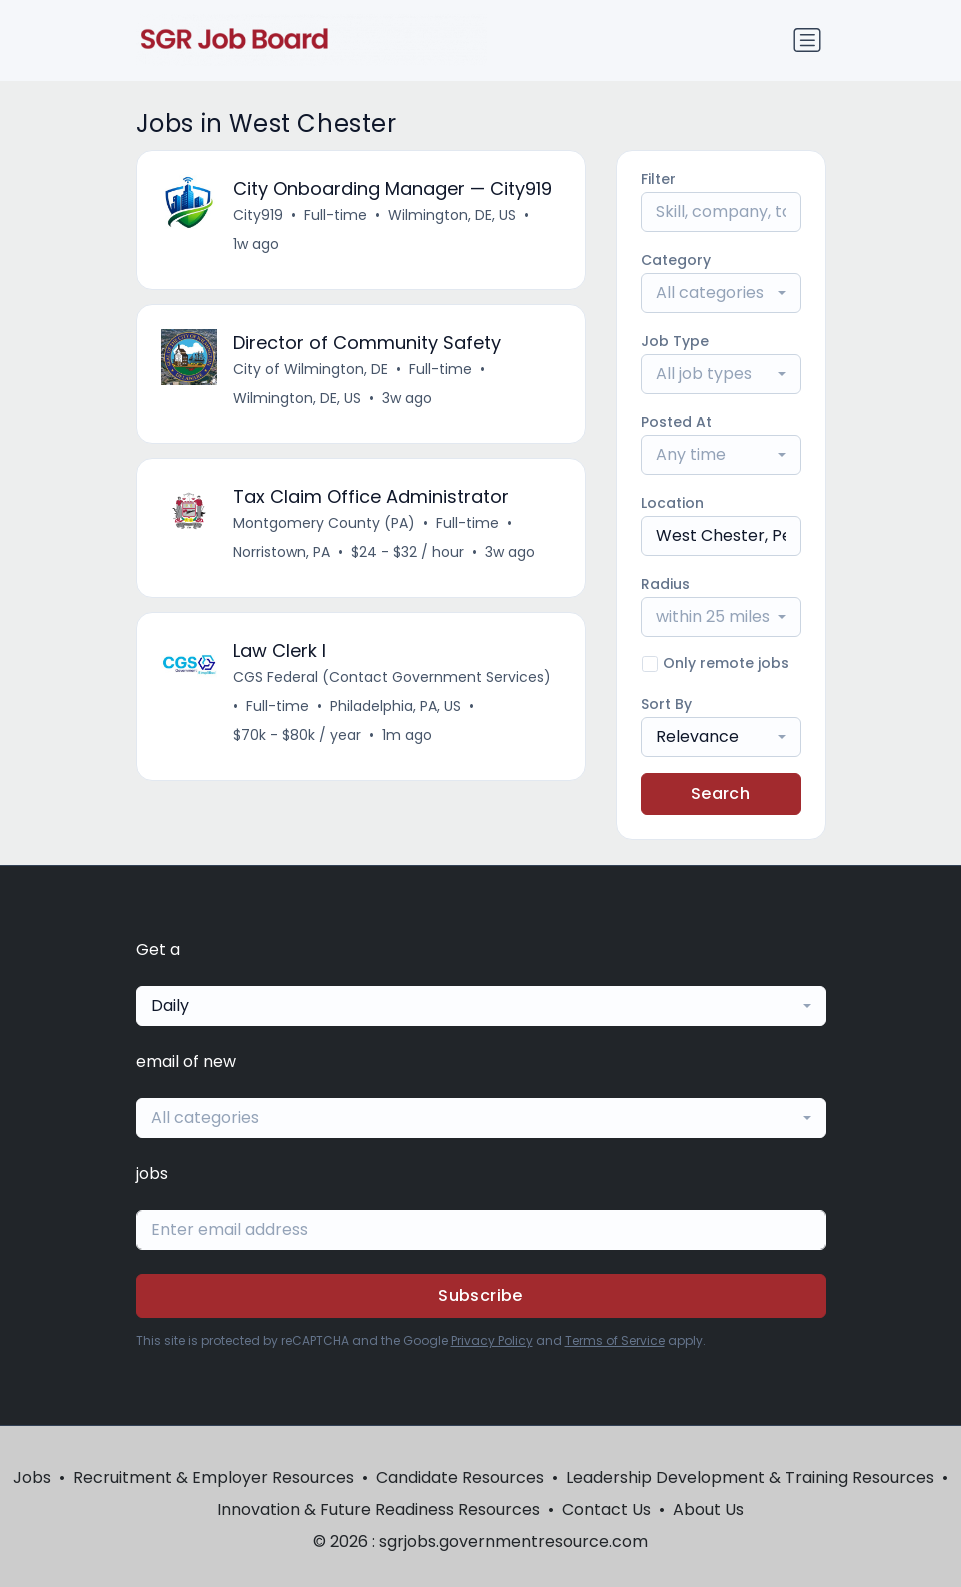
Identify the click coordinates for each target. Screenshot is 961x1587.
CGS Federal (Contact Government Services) (392, 677)
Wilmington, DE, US (452, 215)
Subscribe (480, 1295)
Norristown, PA (281, 552)
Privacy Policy (492, 1340)
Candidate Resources (460, 1477)
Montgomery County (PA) (324, 523)
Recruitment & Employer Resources (213, 1477)
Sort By (666, 704)
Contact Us (606, 1509)
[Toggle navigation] (807, 40)
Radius (665, 584)
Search (720, 793)
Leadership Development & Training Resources (750, 1477)
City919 (258, 215)
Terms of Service (615, 1340)
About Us (708, 1509)
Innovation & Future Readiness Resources (378, 1509)
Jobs (32, 1477)
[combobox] (721, 293)
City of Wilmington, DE (310, 369)
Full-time (335, 215)
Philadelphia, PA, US (395, 706)
